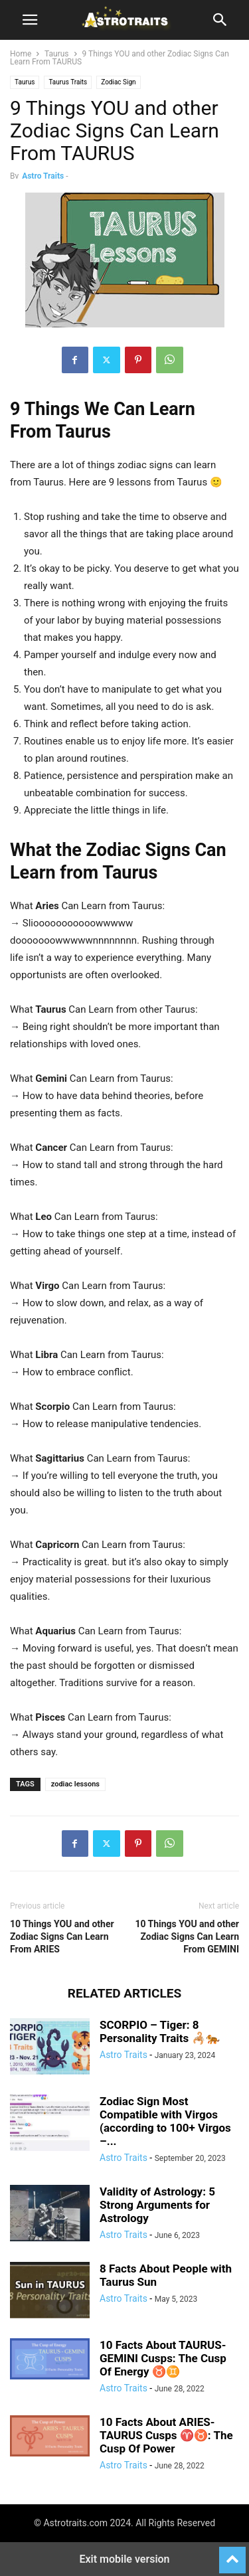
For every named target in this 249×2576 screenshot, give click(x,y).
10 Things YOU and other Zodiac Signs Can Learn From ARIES (62, 1936)
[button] (30, 20)
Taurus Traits (67, 82)
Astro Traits (43, 176)
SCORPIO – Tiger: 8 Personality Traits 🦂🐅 (160, 2031)
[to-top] (232, 2554)
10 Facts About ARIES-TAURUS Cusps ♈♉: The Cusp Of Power (166, 2435)
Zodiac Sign (118, 82)
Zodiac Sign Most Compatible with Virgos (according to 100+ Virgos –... (165, 2121)
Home (20, 53)
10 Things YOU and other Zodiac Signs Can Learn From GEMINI (187, 1936)
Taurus (56, 53)
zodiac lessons (75, 1784)
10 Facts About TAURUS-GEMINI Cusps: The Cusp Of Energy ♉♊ (163, 2358)
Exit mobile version (124, 2559)
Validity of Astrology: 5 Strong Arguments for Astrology (157, 2205)
